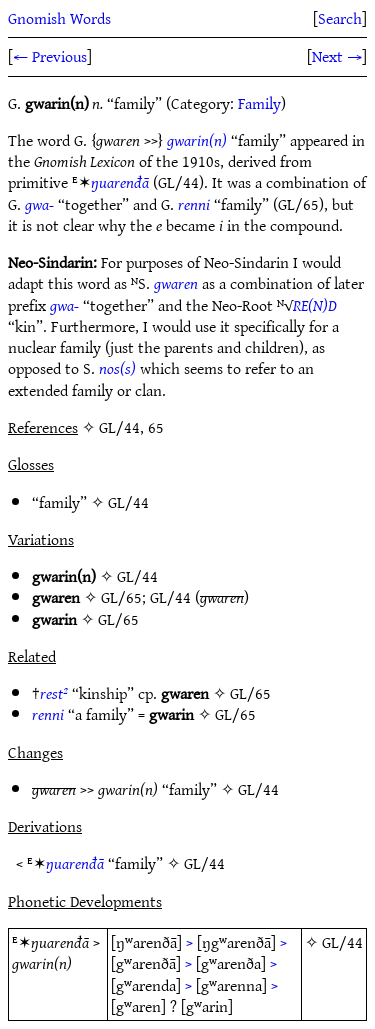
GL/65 (121, 597)
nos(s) (117, 368)
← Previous (50, 56)
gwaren (176, 283)
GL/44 (128, 502)
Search (340, 18)
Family (259, 103)
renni (194, 204)
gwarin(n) (197, 140)
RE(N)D (315, 305)
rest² (54, 693)
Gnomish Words (59, 18)
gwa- (39, 204)
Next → (337, 56)
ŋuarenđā (120, 182)
